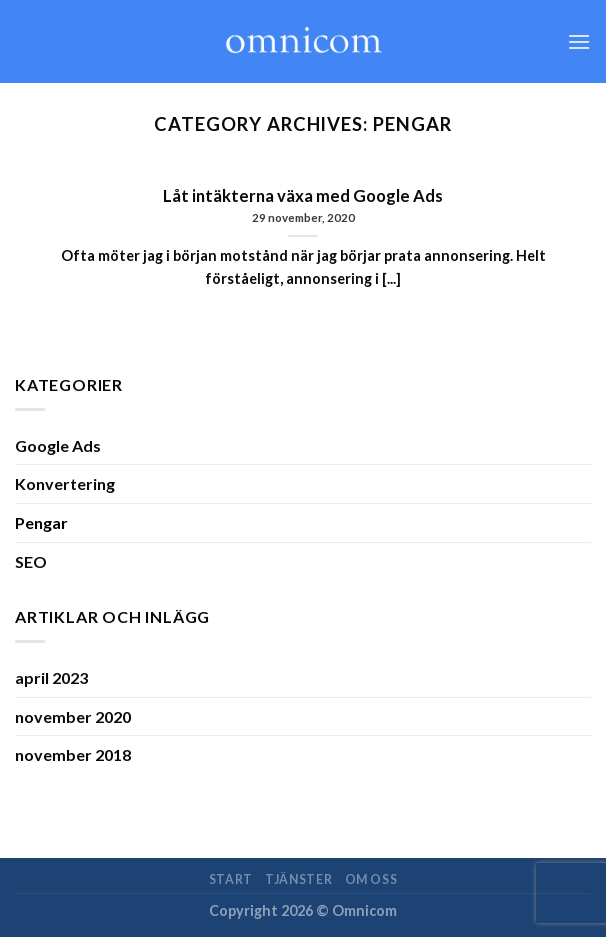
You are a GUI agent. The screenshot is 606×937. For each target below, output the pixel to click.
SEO (31, 561)
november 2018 (73, 754)
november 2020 (73, 716)
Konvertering (65, 483)
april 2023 (51, 677)
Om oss (371, 879)
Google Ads (58, 445)
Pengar (41, 522)
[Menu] (579, 41)
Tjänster (298, 879)
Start (231, 879)
